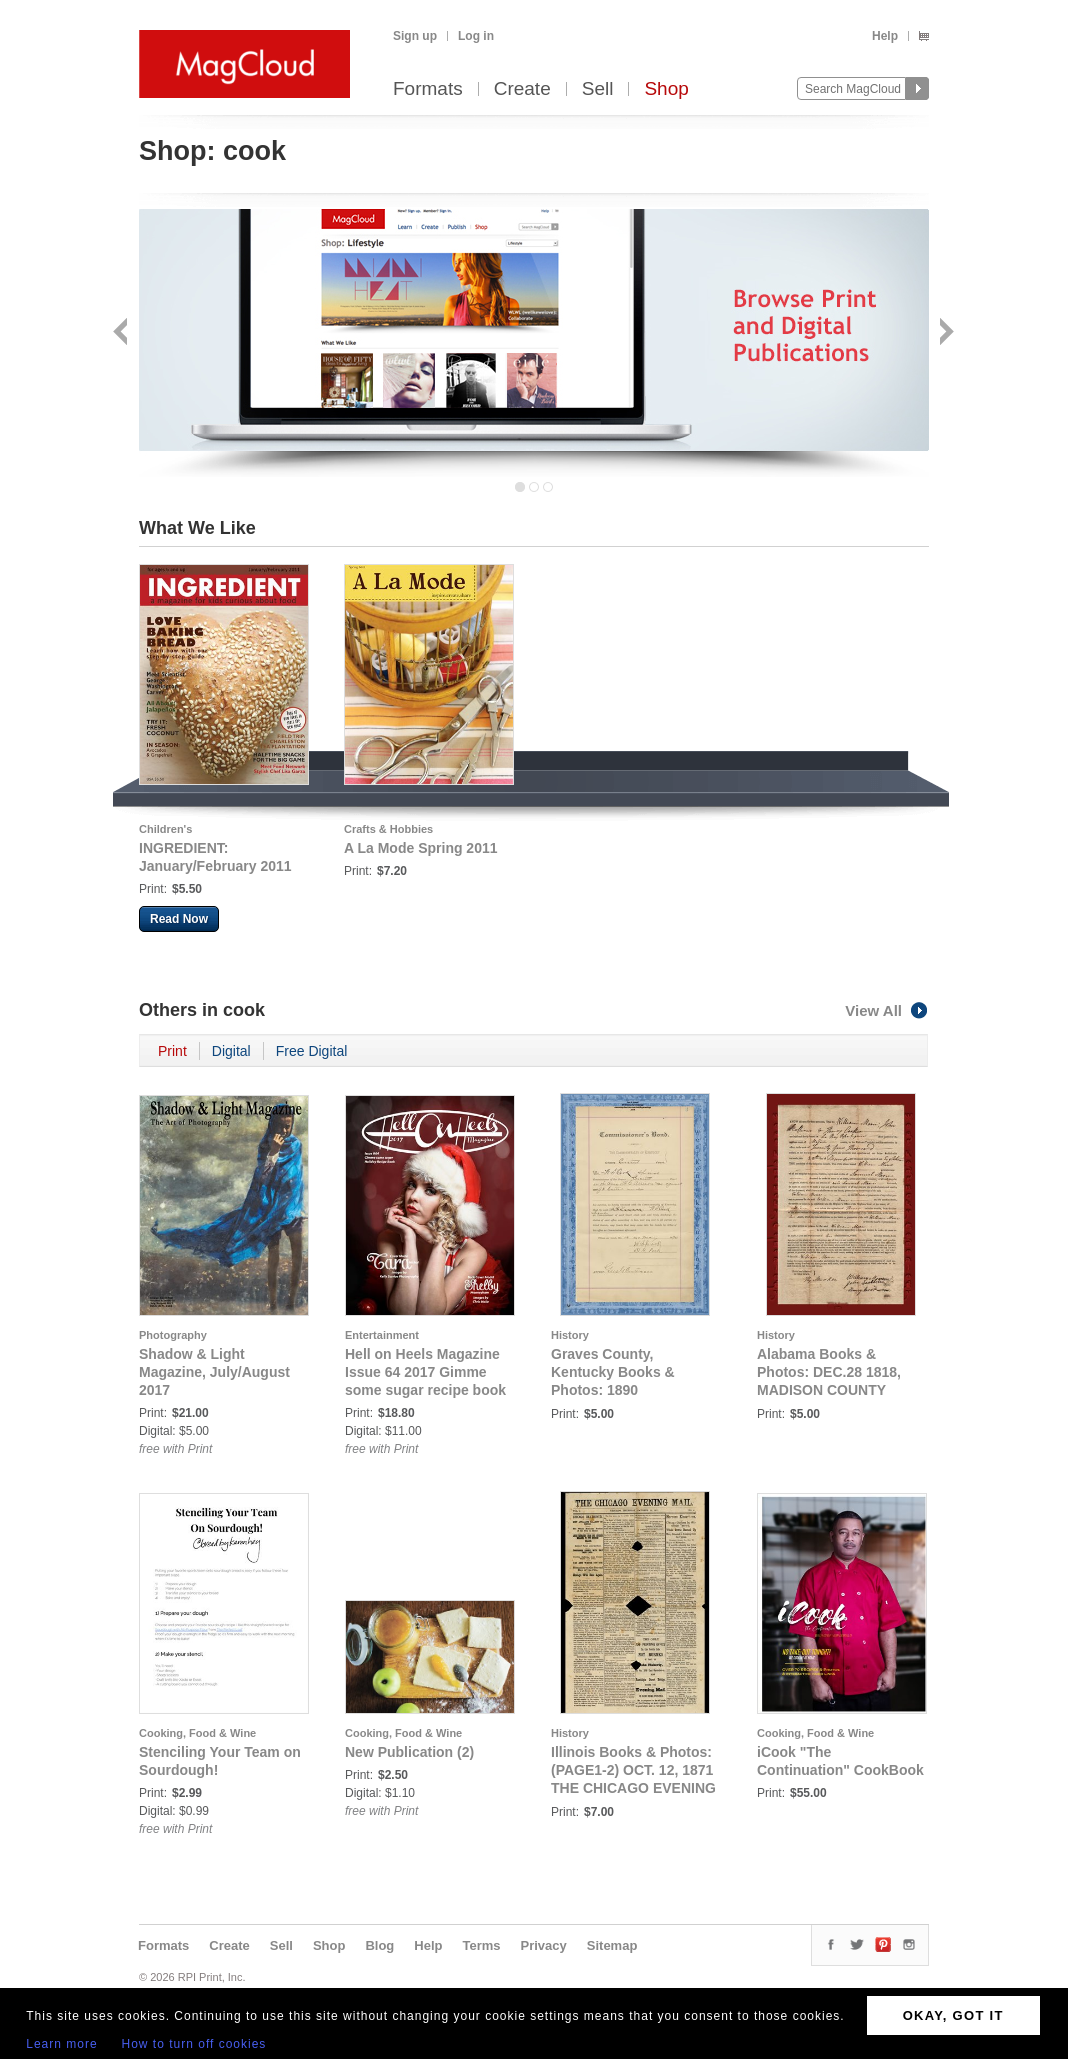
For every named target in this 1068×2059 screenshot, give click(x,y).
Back (122, 333)
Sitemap (612, 1945)
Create (522, 89)
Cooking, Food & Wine (197, 1733)
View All (887, 1010)
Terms (481, 1945)
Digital (231, 1051)
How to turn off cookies (194, 2044)
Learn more (61, 2044)
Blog (379, 1945)
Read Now (179, 919)
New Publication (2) (409, 1752)
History (570, 1335)
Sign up (415, 36)
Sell (598, 89)
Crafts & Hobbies (388, 829)
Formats (428, 89)
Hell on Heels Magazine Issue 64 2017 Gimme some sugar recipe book (425, 1372)
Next (944, 333)
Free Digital (312, 1051)
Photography (173, 1335)
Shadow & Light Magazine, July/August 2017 (214, 1372)
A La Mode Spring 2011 (421, 848)
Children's (165, 829)
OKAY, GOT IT (953, 2015)
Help (885, 36)
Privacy (544, 1945)
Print (172, 1051)
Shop (666, 89)
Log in (476, 36)
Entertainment (382, 1335)
